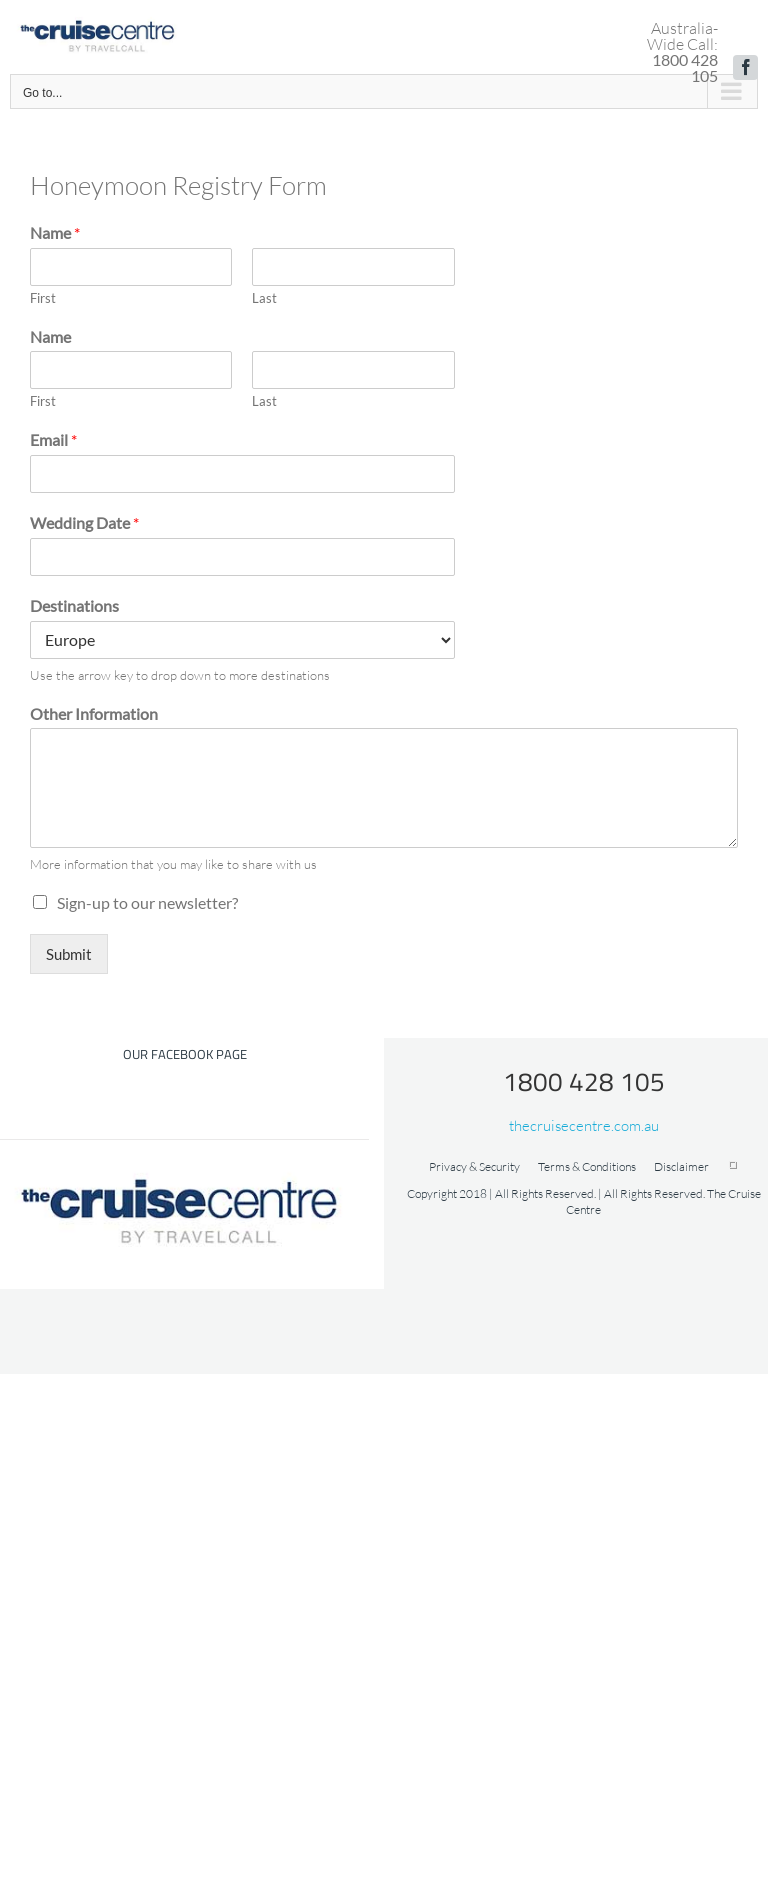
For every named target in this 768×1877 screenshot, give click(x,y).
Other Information (94, 713)
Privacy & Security (474, 1166)
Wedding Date (84, 522)
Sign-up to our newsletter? (147, 902)
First (43, 298)
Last (264, 298)
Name (55, 232)
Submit (69, 954)
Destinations (74, 605)
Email (53, 439)
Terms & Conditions (587, 1166)
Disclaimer (681, 1166)
